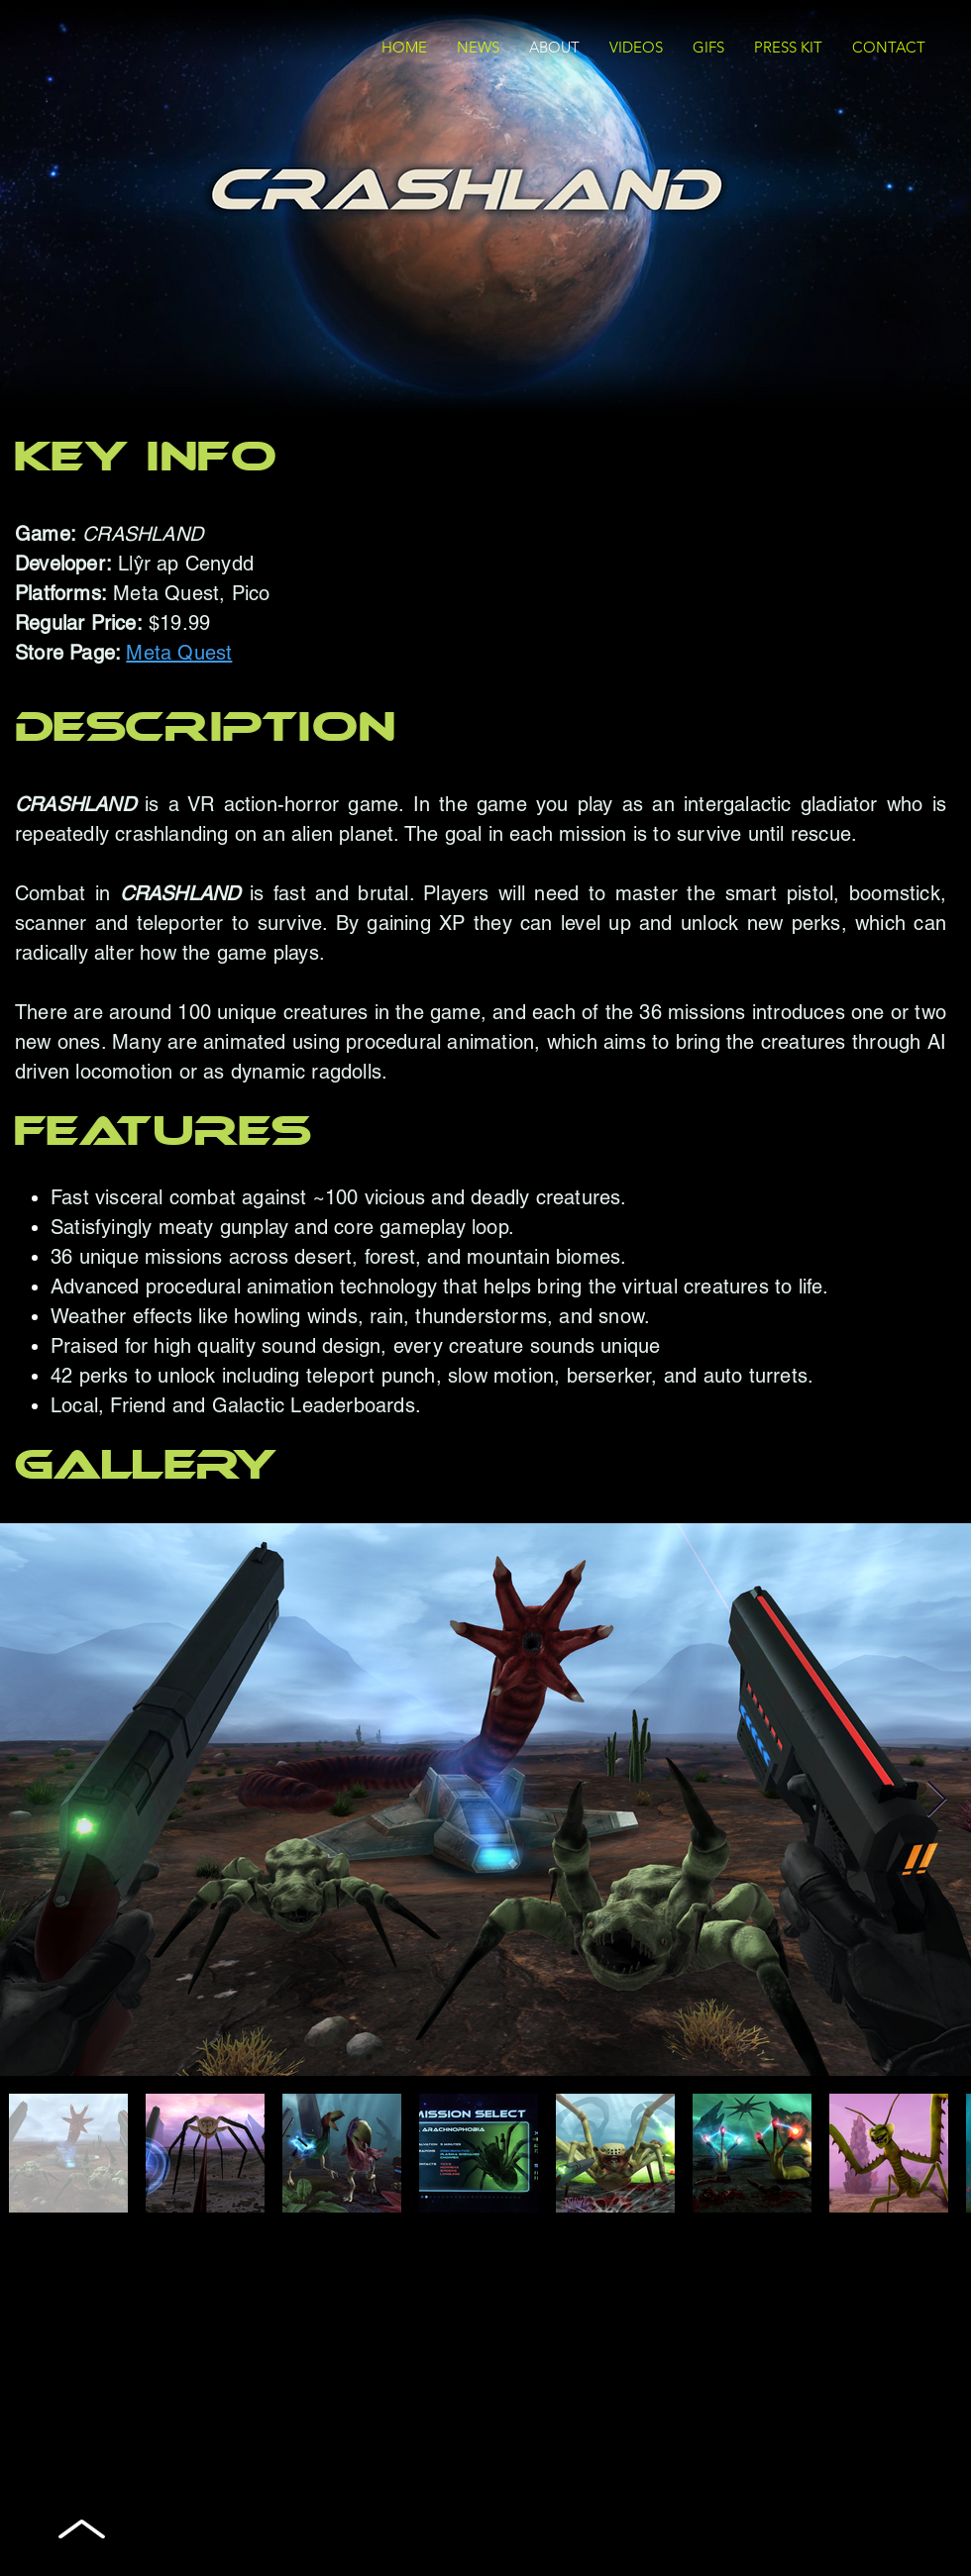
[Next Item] (936, 1800)
